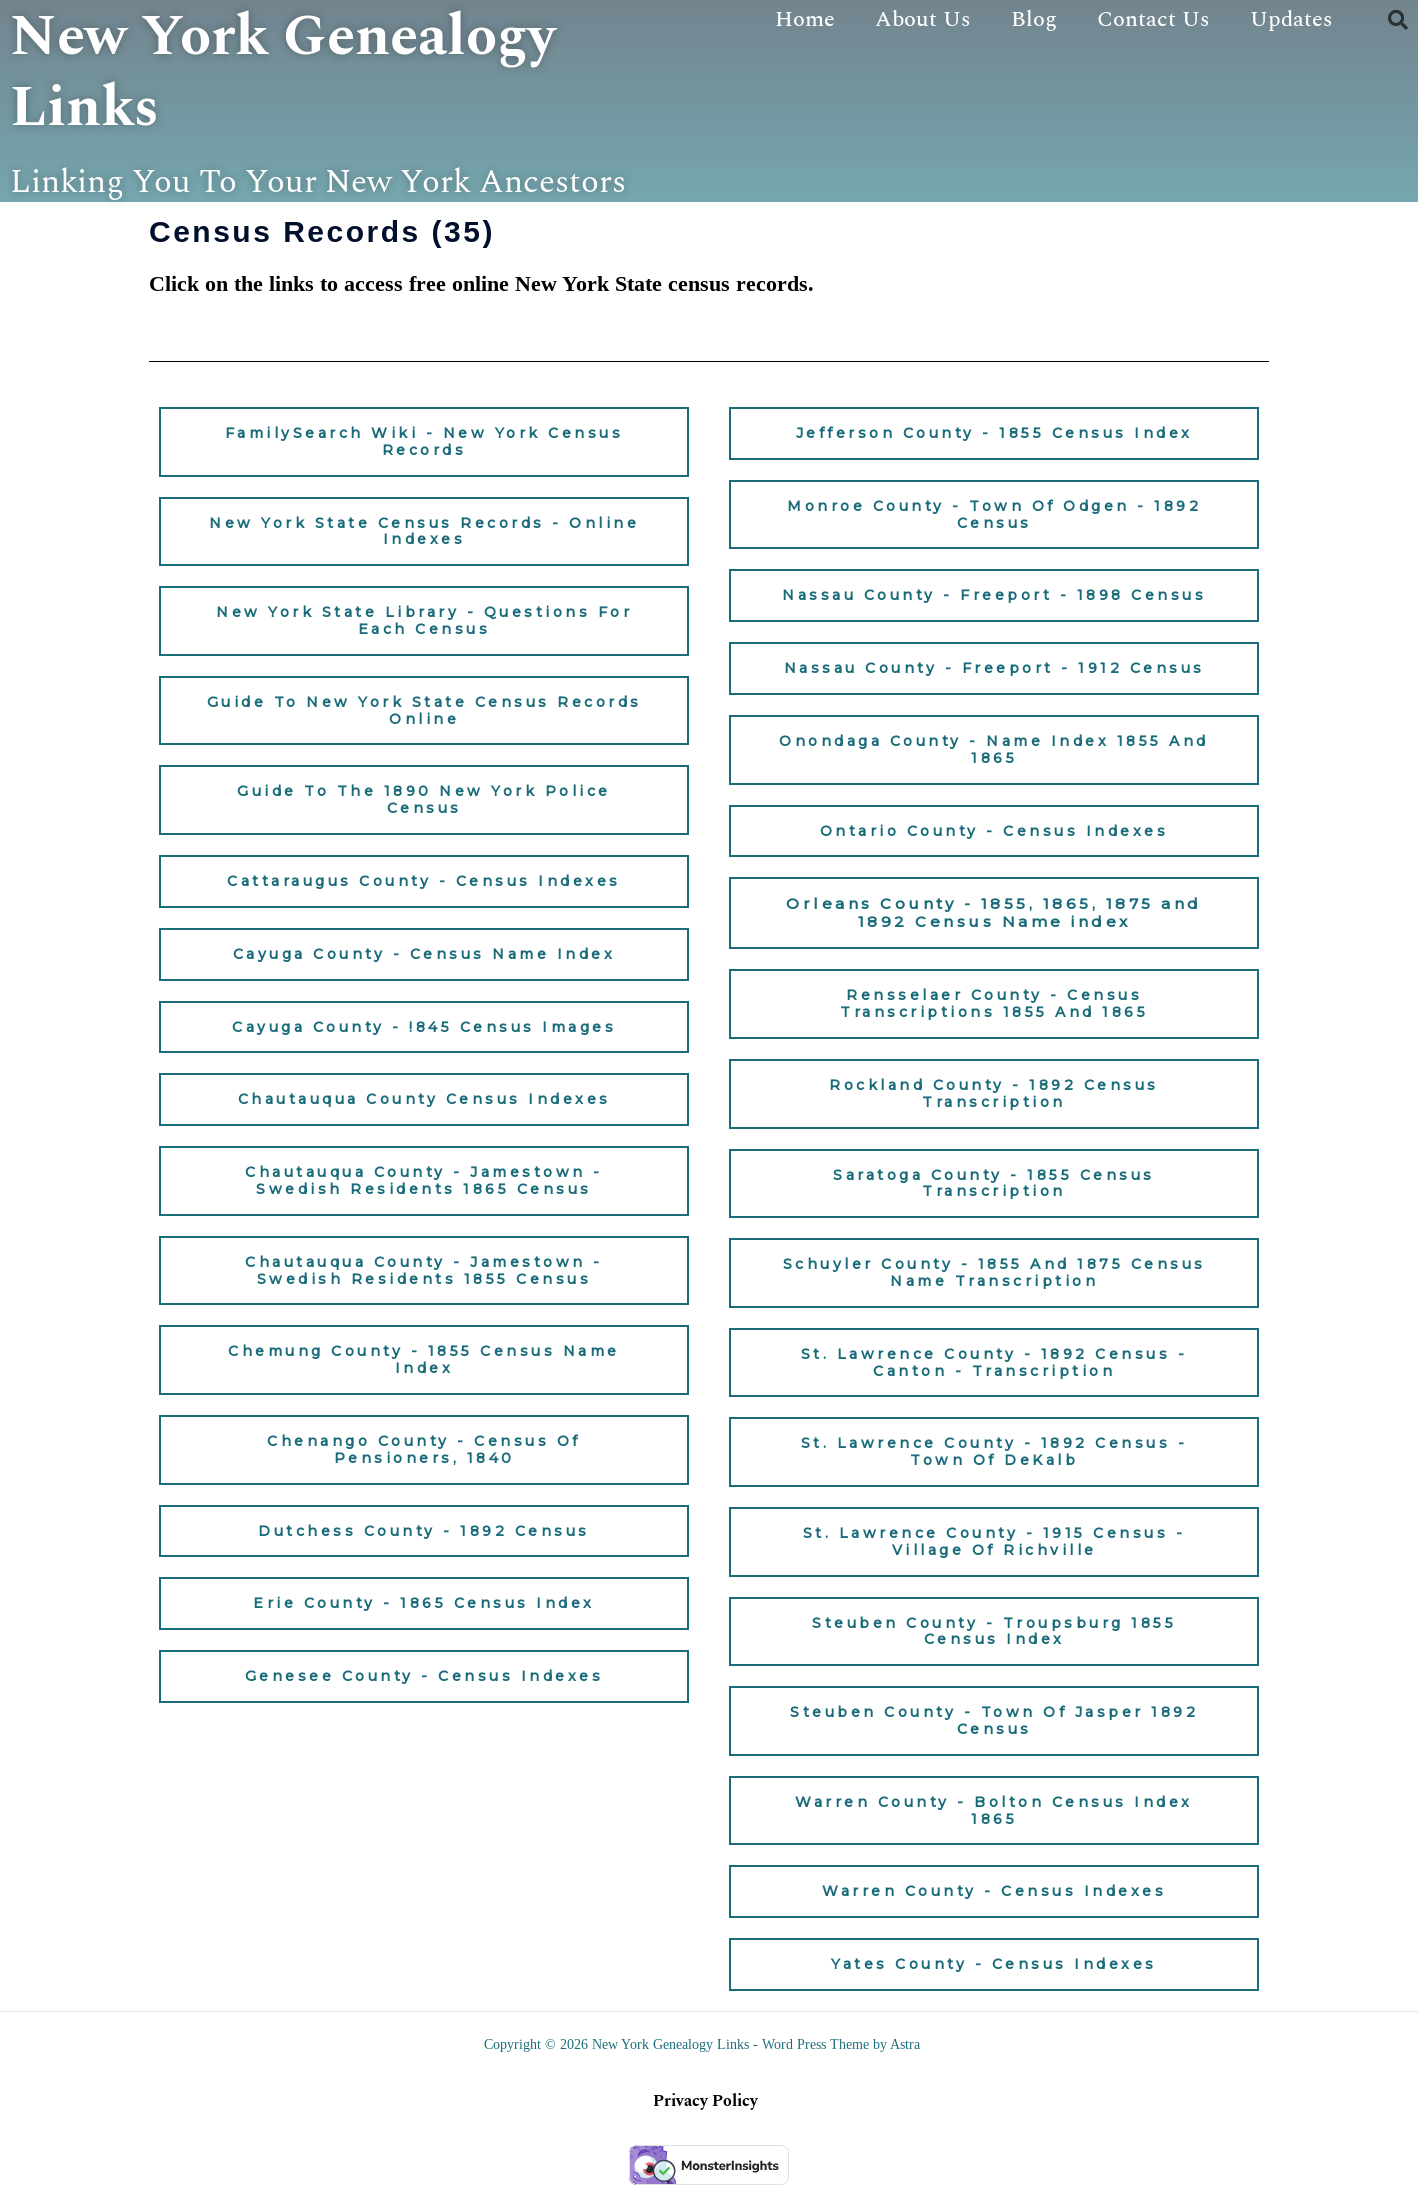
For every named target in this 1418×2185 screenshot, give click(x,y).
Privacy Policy (705, 2101)
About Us (923, 19)
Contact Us (1153, 19)
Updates (1291, 19)
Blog (1034, 19)
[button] (1398, 20)
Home (805, 19)
